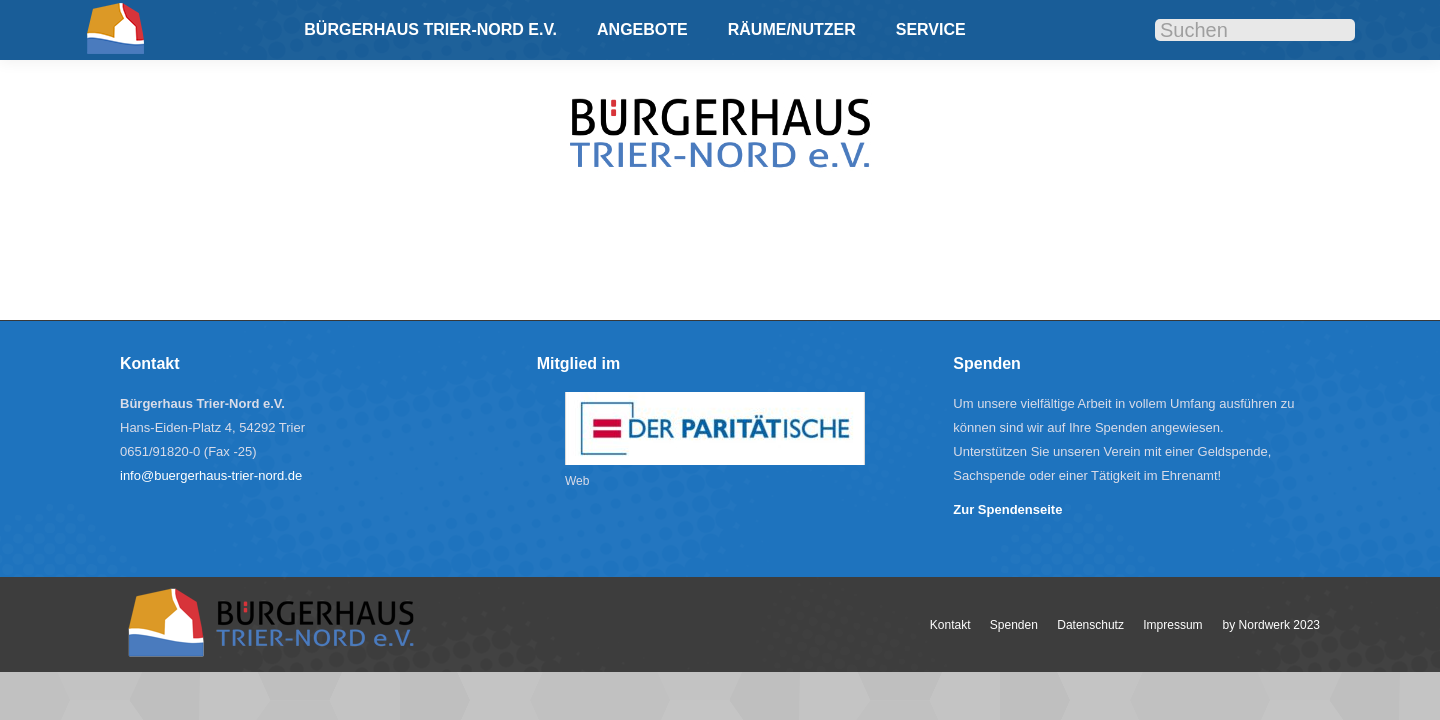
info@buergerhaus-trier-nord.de (211, 475)
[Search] (1255, 30)
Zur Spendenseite (1007, 509)
